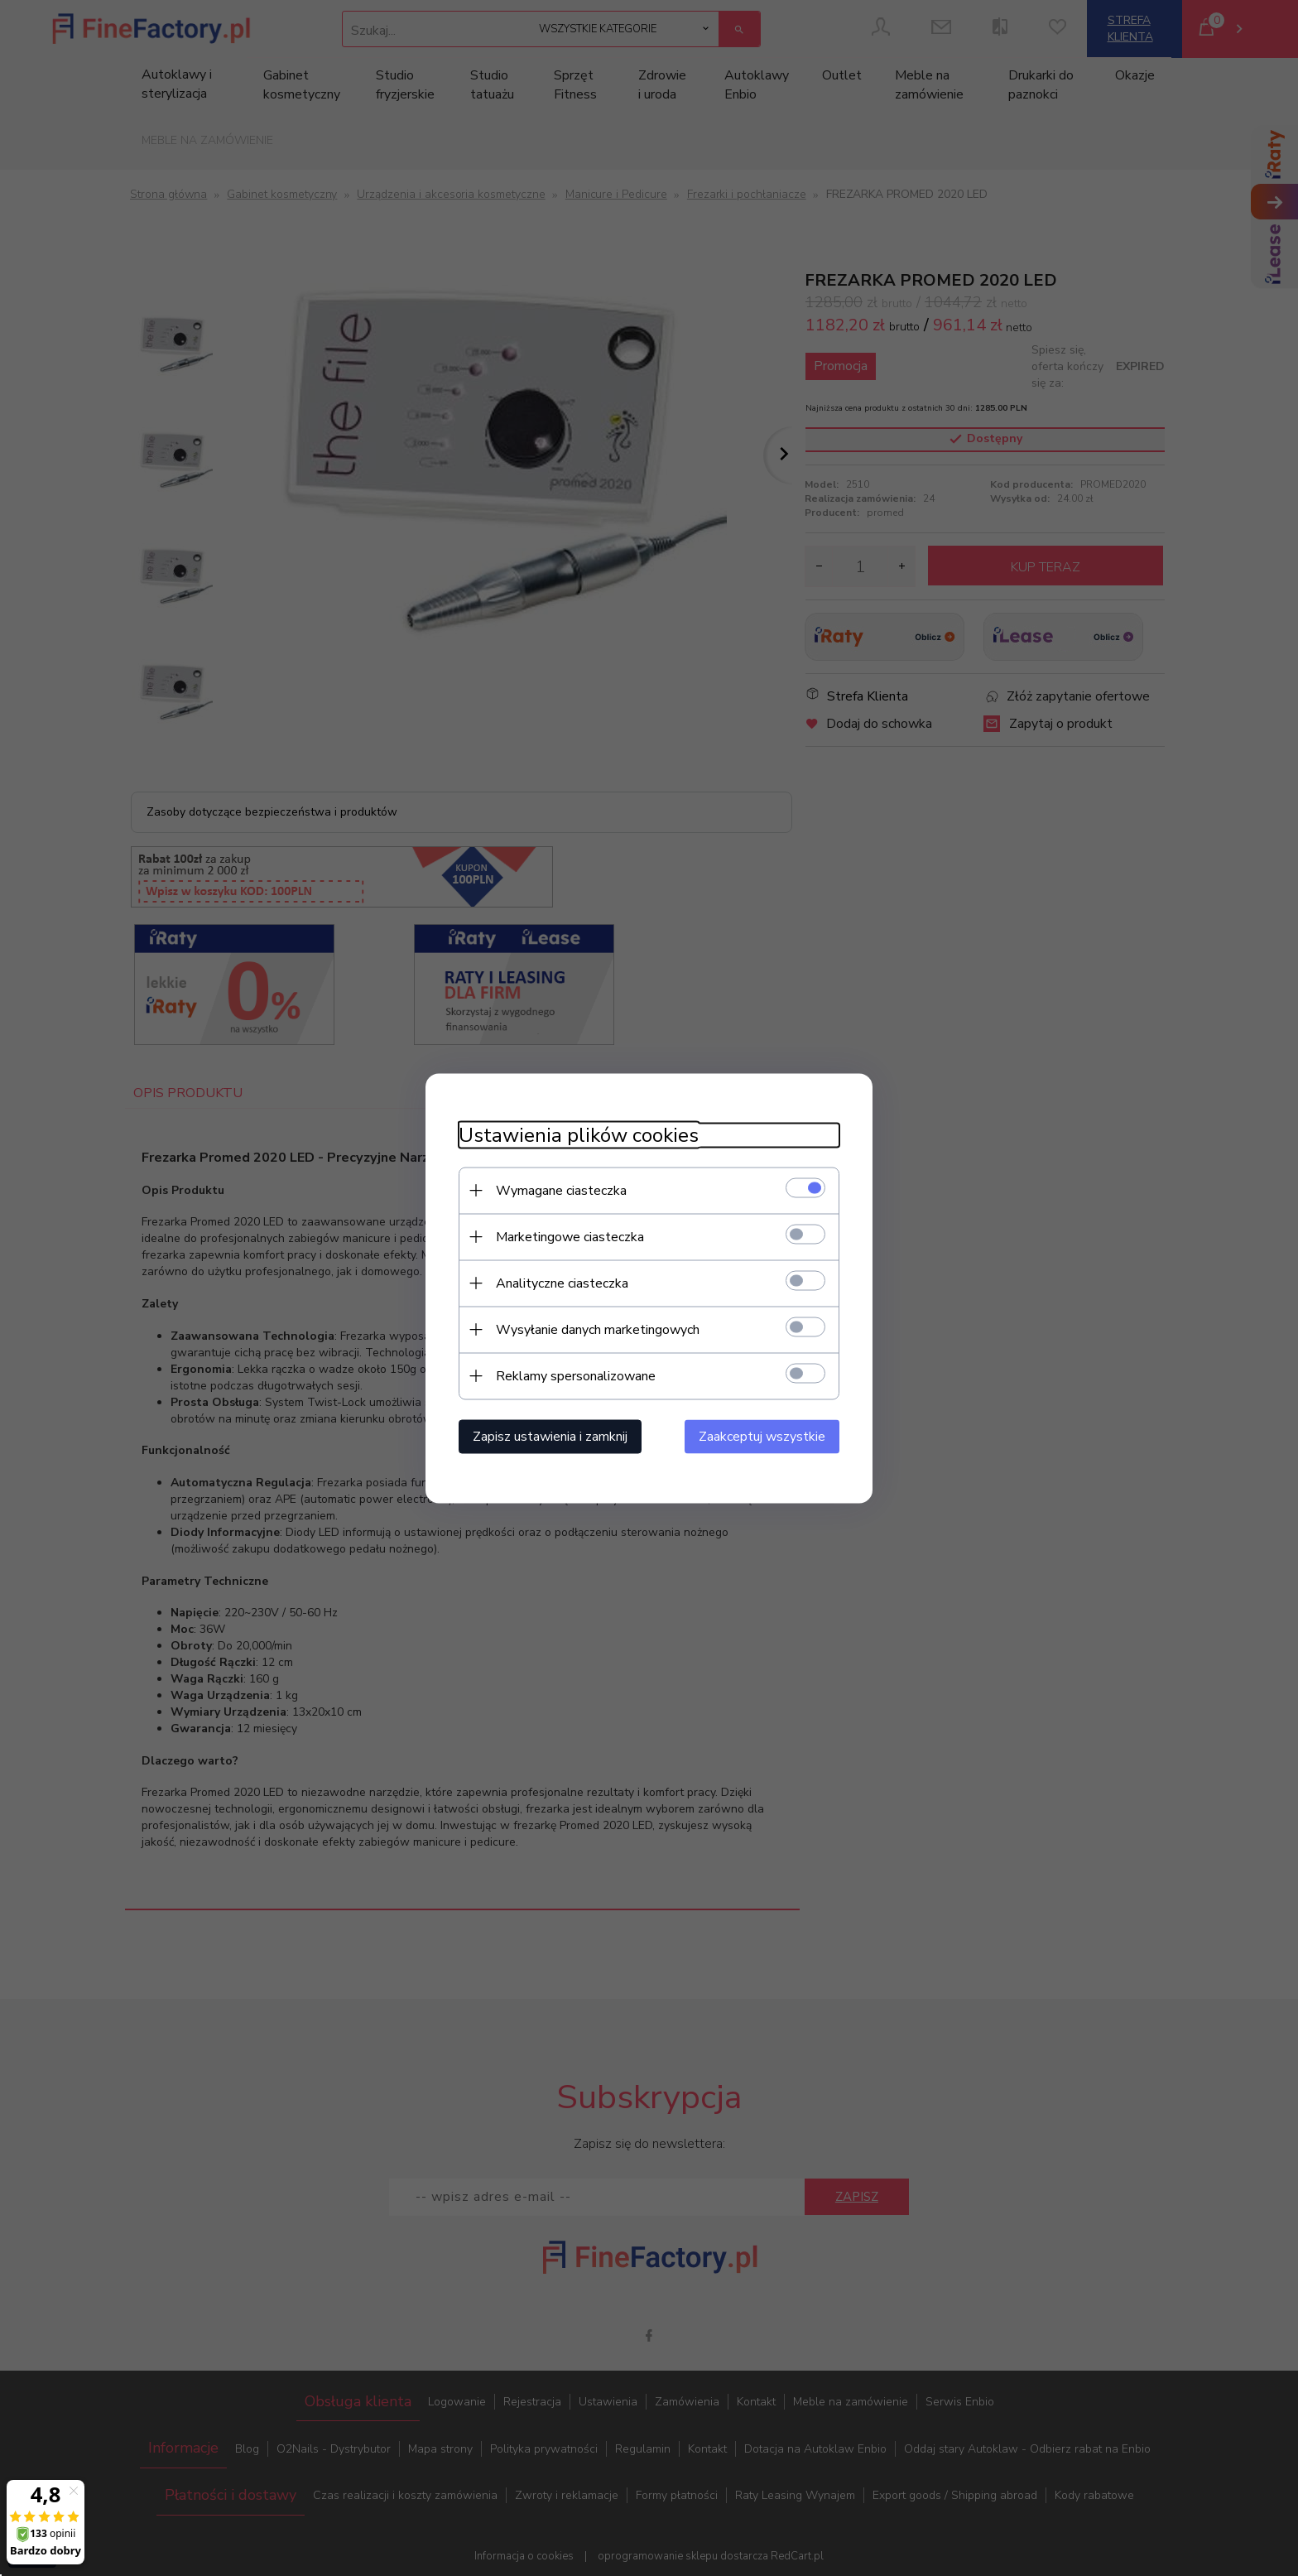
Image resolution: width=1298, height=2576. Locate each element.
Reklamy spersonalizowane (576, 1375)
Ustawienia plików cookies (579, 1135)
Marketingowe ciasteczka (570, 1236)
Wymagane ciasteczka (561, 1190)
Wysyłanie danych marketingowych (597, 1329)
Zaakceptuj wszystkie (762, 1436)
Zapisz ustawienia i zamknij (550, 1436)
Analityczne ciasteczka (562, 1283)
